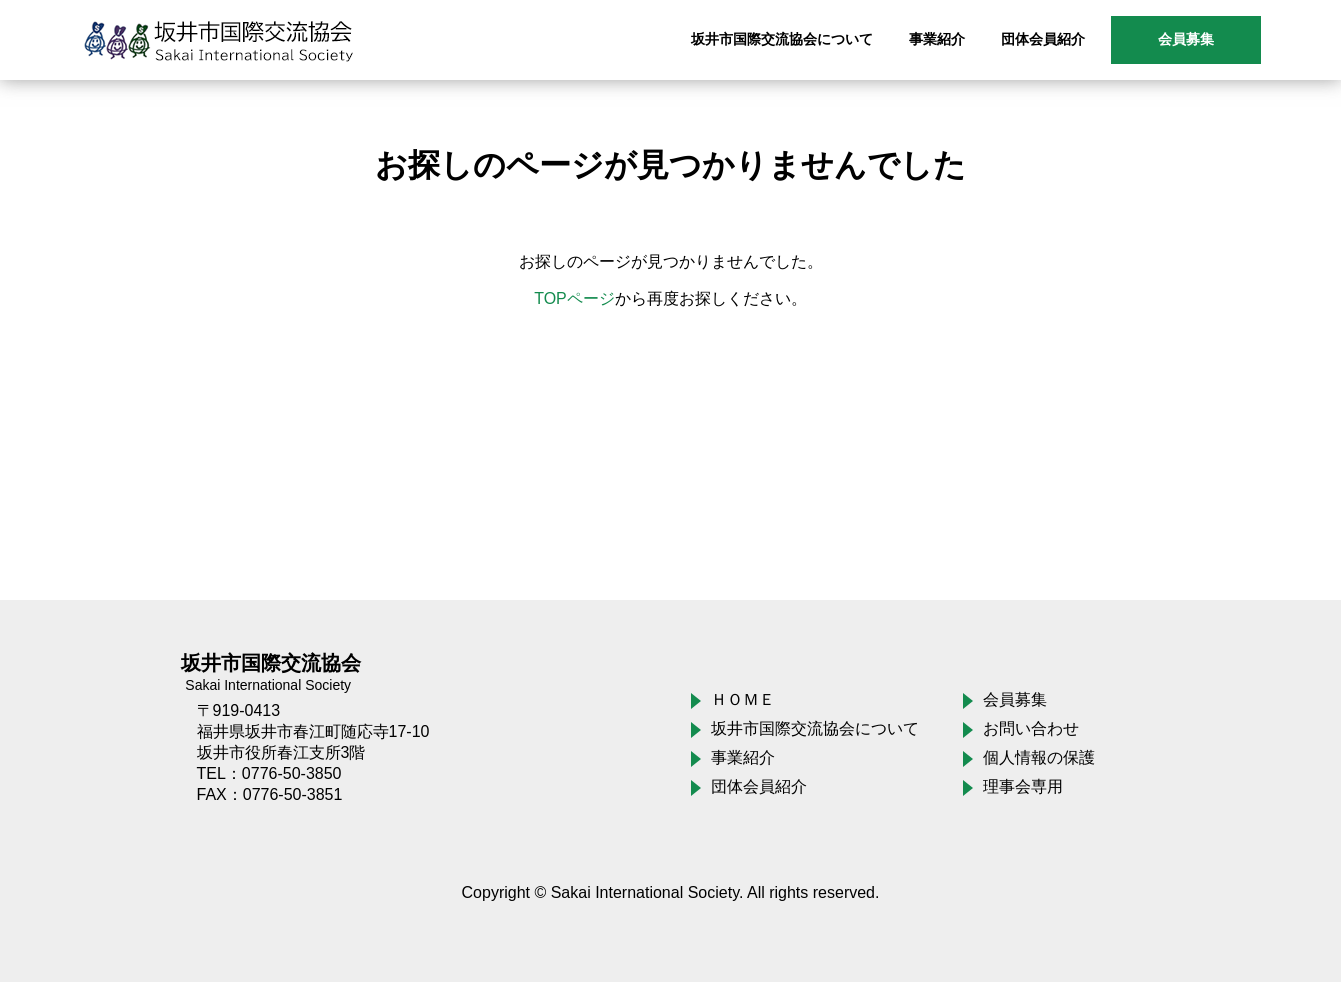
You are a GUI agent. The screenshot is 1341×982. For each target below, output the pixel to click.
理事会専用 (1023, 786)
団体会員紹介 (759, 786)
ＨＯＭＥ (743, 699)
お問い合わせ (1031, 728)
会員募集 (1186, 39)
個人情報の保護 (1039, 757)
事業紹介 (743, 757)
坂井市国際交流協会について (815, 728)
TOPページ (574, 298)
